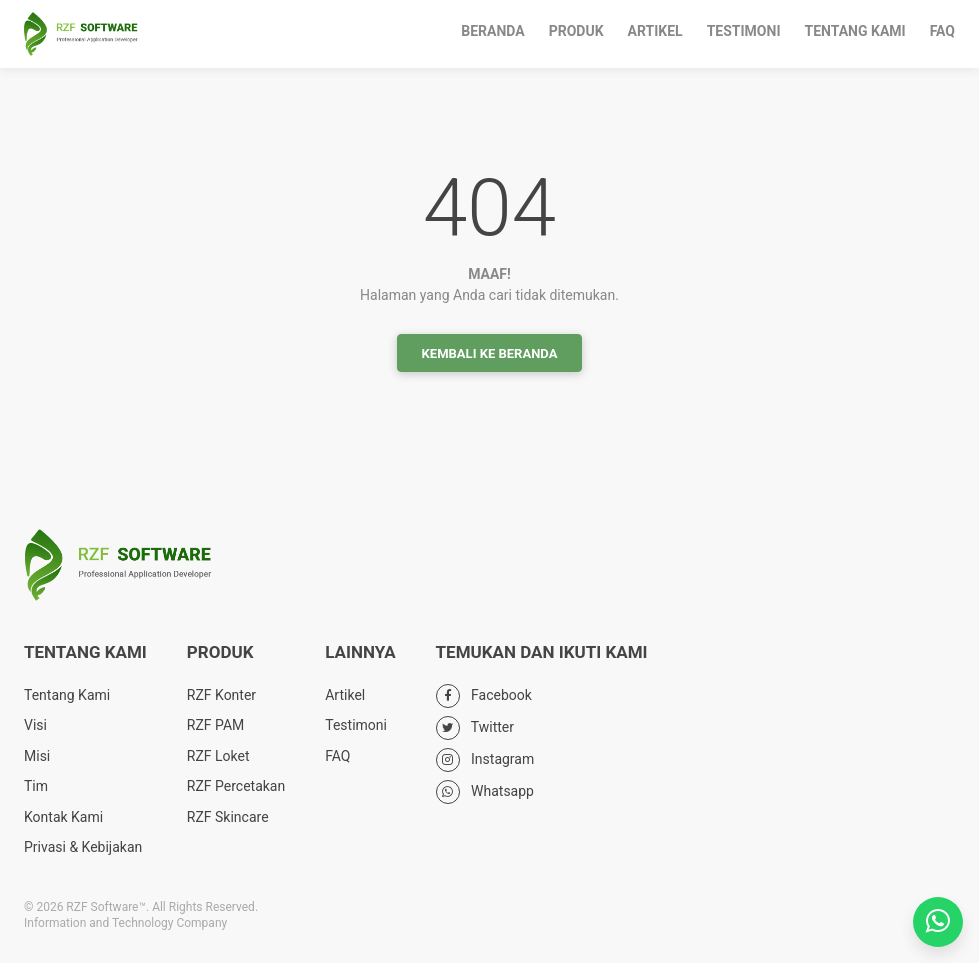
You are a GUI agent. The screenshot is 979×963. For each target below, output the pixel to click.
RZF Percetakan (236, 786)
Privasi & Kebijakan (83, 847)
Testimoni (744, 31)
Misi (37, 756)
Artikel (655, 31)
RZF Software (81, 34)
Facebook (484, 695)
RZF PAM (215, 725)
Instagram (485, 759)
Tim (36, 786)
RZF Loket (218, 756)
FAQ (942, 31)
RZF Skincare (228, 817)
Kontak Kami (63, 817)
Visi (35, 725)
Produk (576, 31)
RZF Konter (221, 695)
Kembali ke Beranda (490, 353)
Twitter (475, 727)
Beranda (492, 31)
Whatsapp (485, 791)
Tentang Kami (855, 31)
